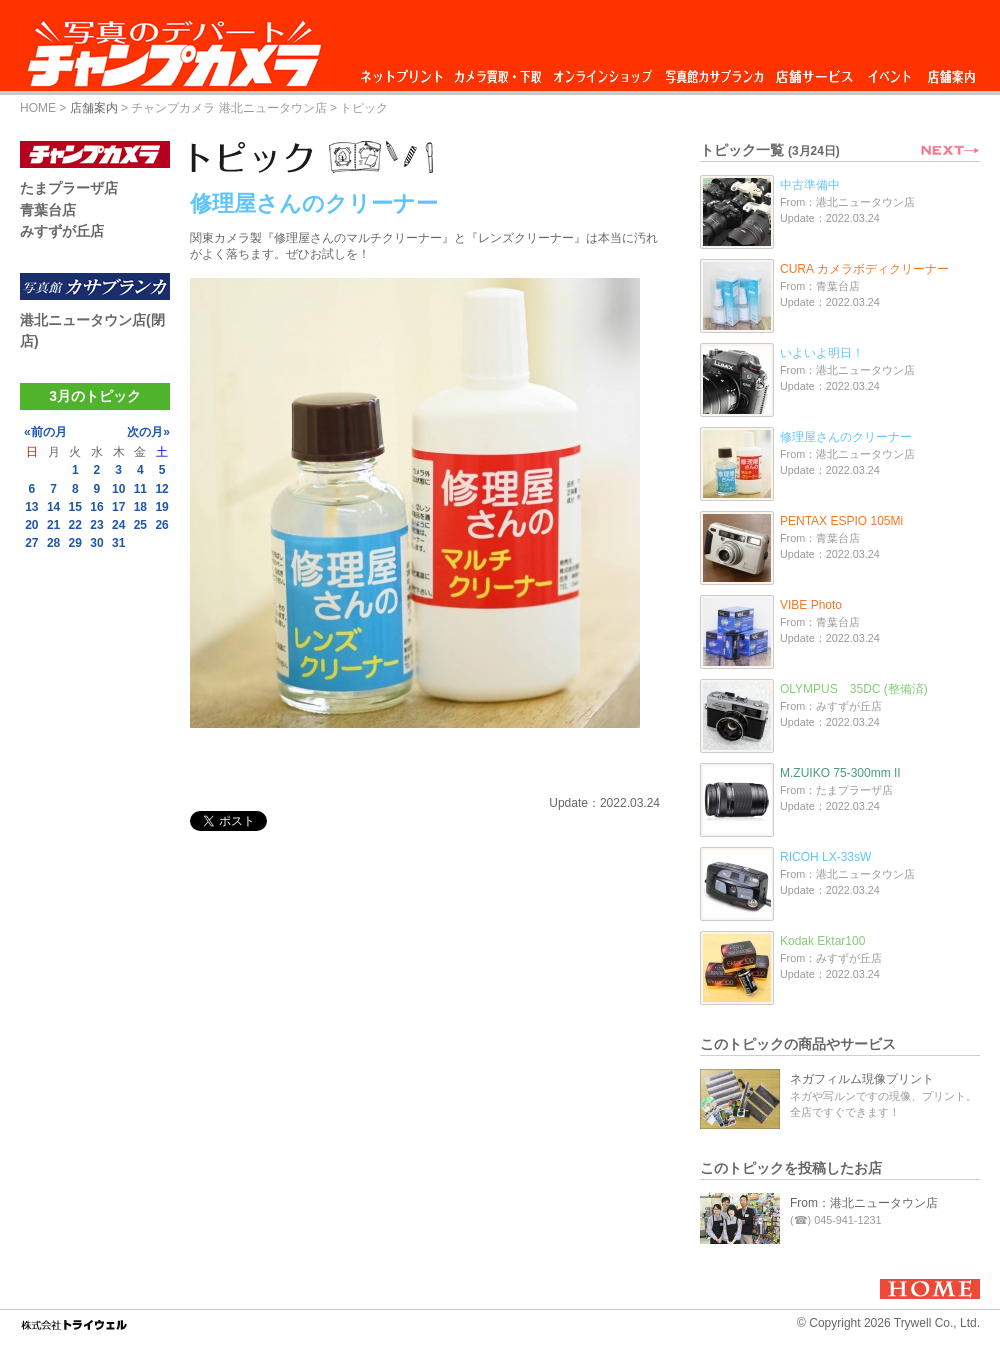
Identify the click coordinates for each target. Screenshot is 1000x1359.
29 (75, 543)
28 (53, 543)
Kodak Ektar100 (822, 941)
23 (96, 525)
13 (31, 507)
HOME (38, 108)
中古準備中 (810, 185)
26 (161, 525)
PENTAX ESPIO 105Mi (841, 521)
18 (140, 507)
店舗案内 (951, 71)
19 (161, 507)
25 (140, 525)
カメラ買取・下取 (499, 71)
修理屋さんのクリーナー (846, 437)
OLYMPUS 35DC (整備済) (854, 689)
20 (31, 525)
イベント (890, 71)
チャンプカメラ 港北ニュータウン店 (228, 108)
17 (118, 507)
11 (140, 489)
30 (96, 543)
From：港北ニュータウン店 (864, 1203)
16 (96, 507)
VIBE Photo (811, 605)
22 (75, 525)
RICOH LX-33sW (825, 857)
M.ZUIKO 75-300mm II (840, 773)
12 (161, 489)
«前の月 (45, 432)
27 (31, 543)
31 (118, 543)
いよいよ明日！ (822, 353)
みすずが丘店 (62, 231)
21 (53, 525)
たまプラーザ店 (69, 188)
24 (118, 525)
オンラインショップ (601, 71)
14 (53, 507)
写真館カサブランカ (714, 71)
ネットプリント (405, 71)
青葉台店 (48, 210)
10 (118, 489)
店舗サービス (814, 71)
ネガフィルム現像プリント (862, 1079)
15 (75, 507)
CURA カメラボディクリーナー (864, 269)
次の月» (148, 432)
